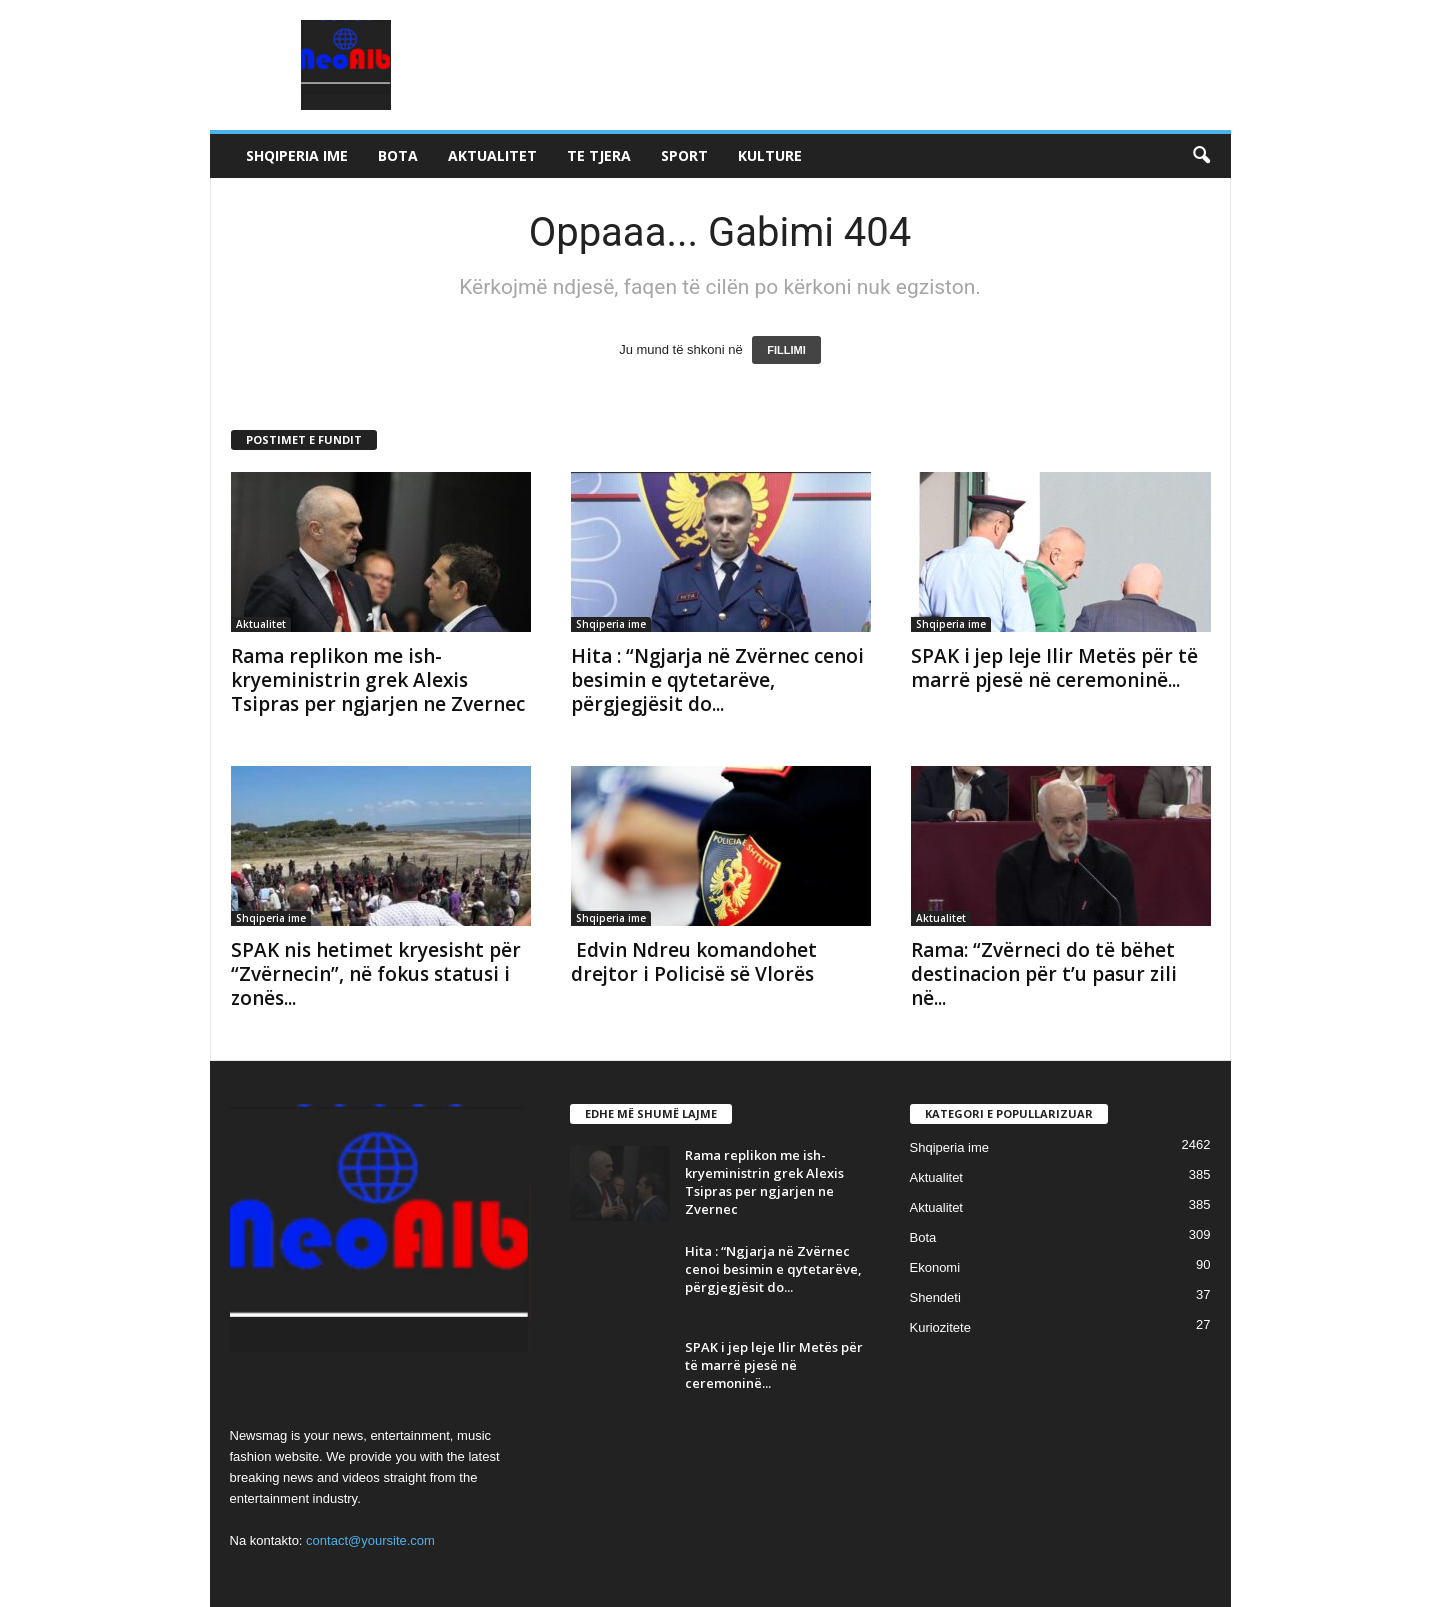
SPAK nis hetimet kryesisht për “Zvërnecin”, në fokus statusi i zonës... (376, 974)
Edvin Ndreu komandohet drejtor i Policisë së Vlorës (694, 962)
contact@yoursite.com (370, 1540)
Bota (398, 155)
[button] (1201, 156)
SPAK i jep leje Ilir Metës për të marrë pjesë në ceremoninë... (1054, 668)
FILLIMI (786, 350)
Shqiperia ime (297, 155)
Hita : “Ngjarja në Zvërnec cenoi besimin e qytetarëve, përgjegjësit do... (717, 680)
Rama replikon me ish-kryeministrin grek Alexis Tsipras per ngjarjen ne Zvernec (378, 680)
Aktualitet (492, 155)
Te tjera (599, 155)
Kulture (770, 155)
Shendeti (935, 1297)
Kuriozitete (940, 1327)
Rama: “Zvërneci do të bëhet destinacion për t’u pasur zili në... (1044, 974)
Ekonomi (935, 1267)
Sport (684, 155)
